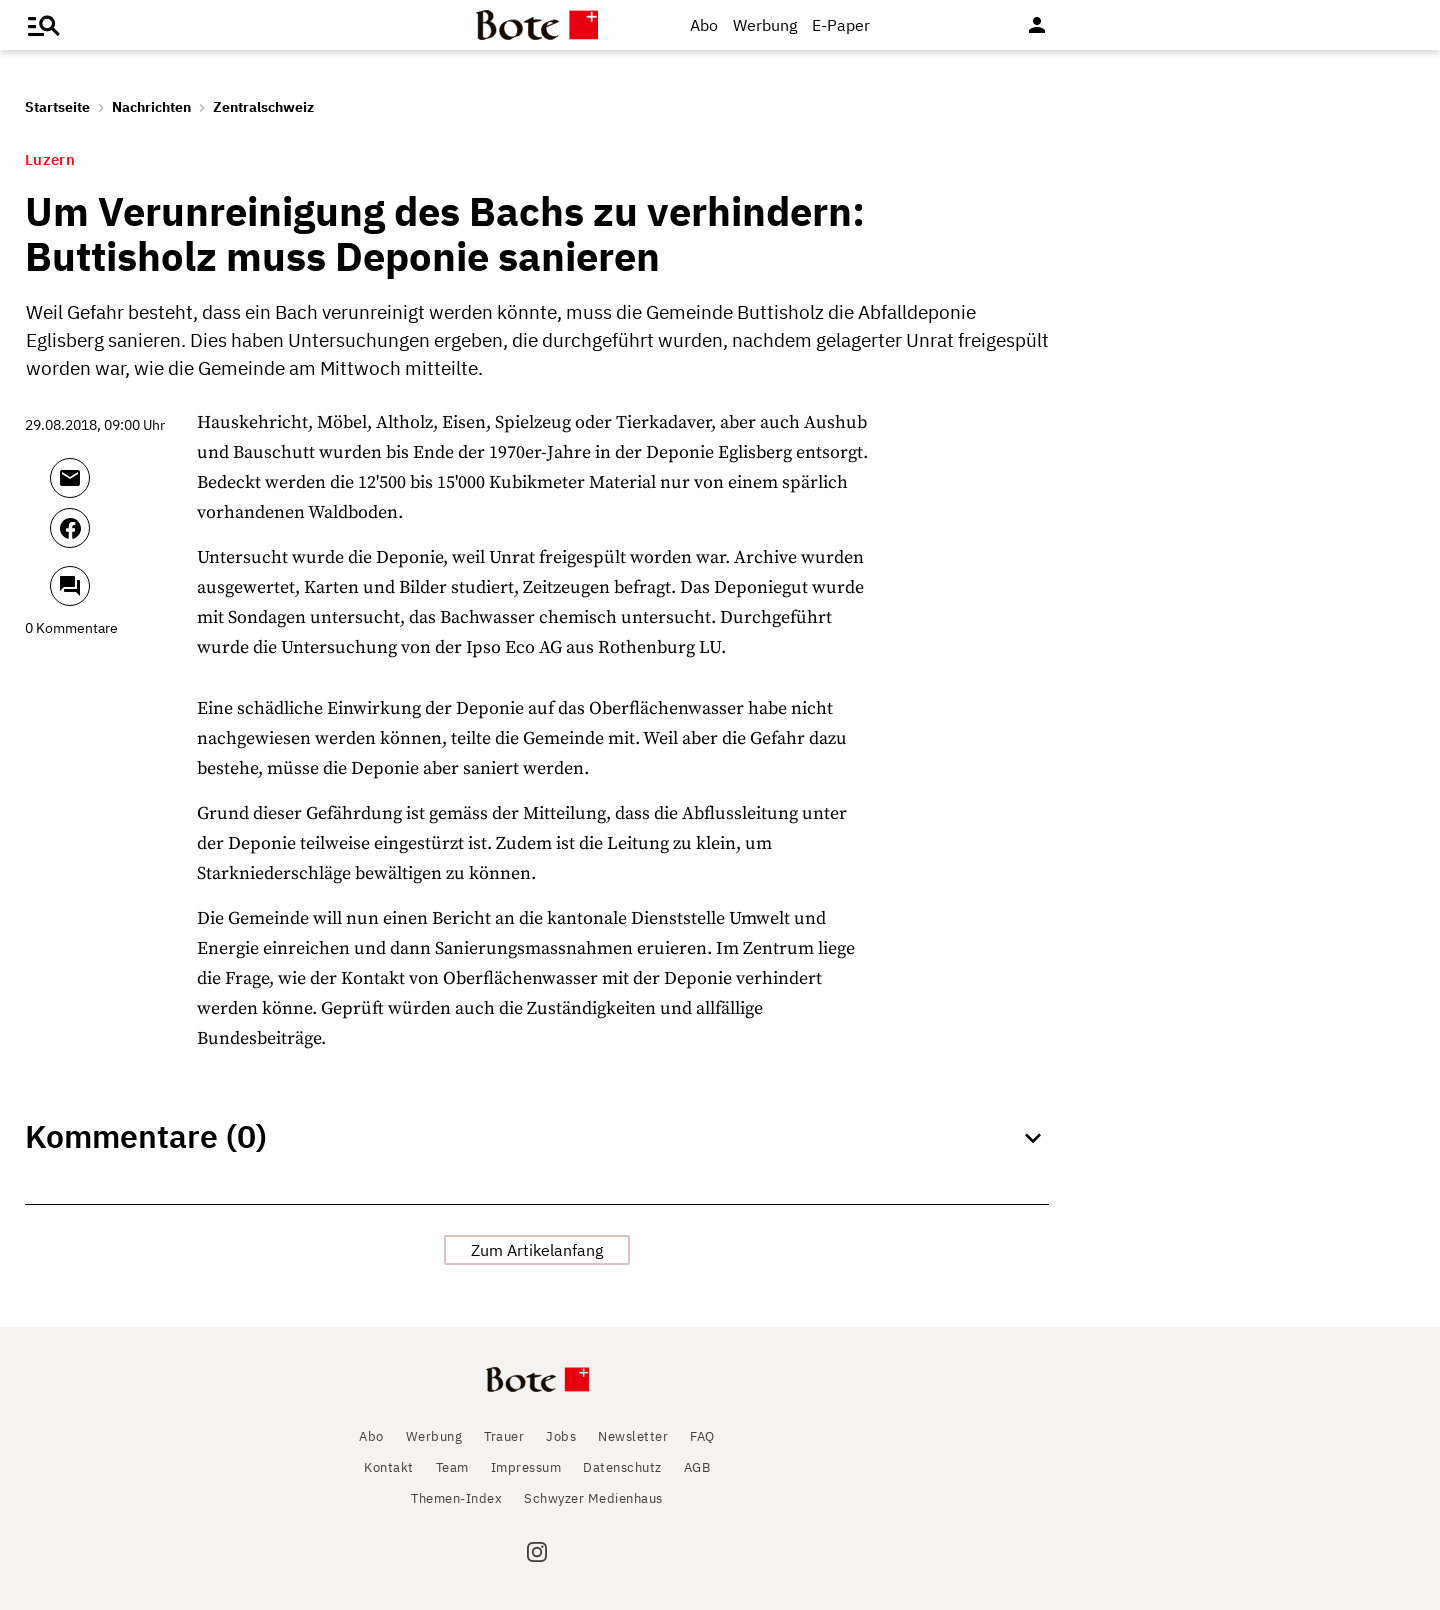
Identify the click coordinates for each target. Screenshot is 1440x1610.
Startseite (57, 107)
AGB (697, 1467)
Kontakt (389, 1467)
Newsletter (633, 1436)
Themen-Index (456, 1498)
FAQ (702, 1436)
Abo (704, 25)
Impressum (526, 1467)
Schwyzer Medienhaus (593, 1498)
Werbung (765, 25)
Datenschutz (622, 1467)
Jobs (561, 1436)
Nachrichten (151, 107)
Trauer (504, 1436)
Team (452, 1467)
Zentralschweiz (263, 107)
